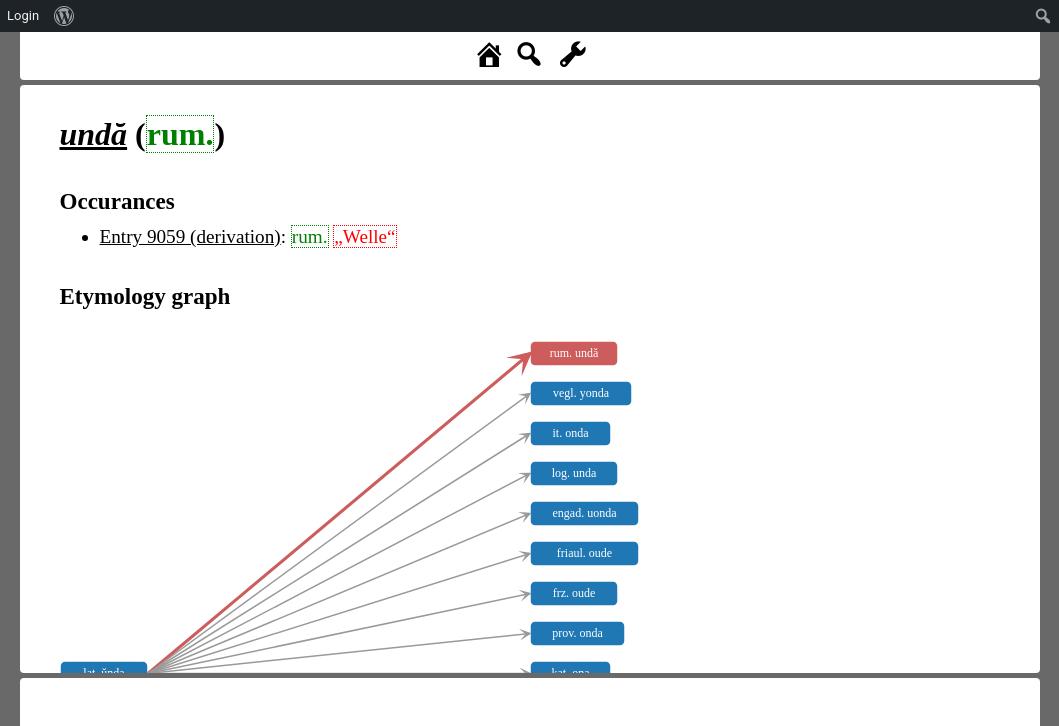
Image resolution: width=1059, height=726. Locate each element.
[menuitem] (64, 16)
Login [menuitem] (23, 15)
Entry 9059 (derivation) (190, 236)
